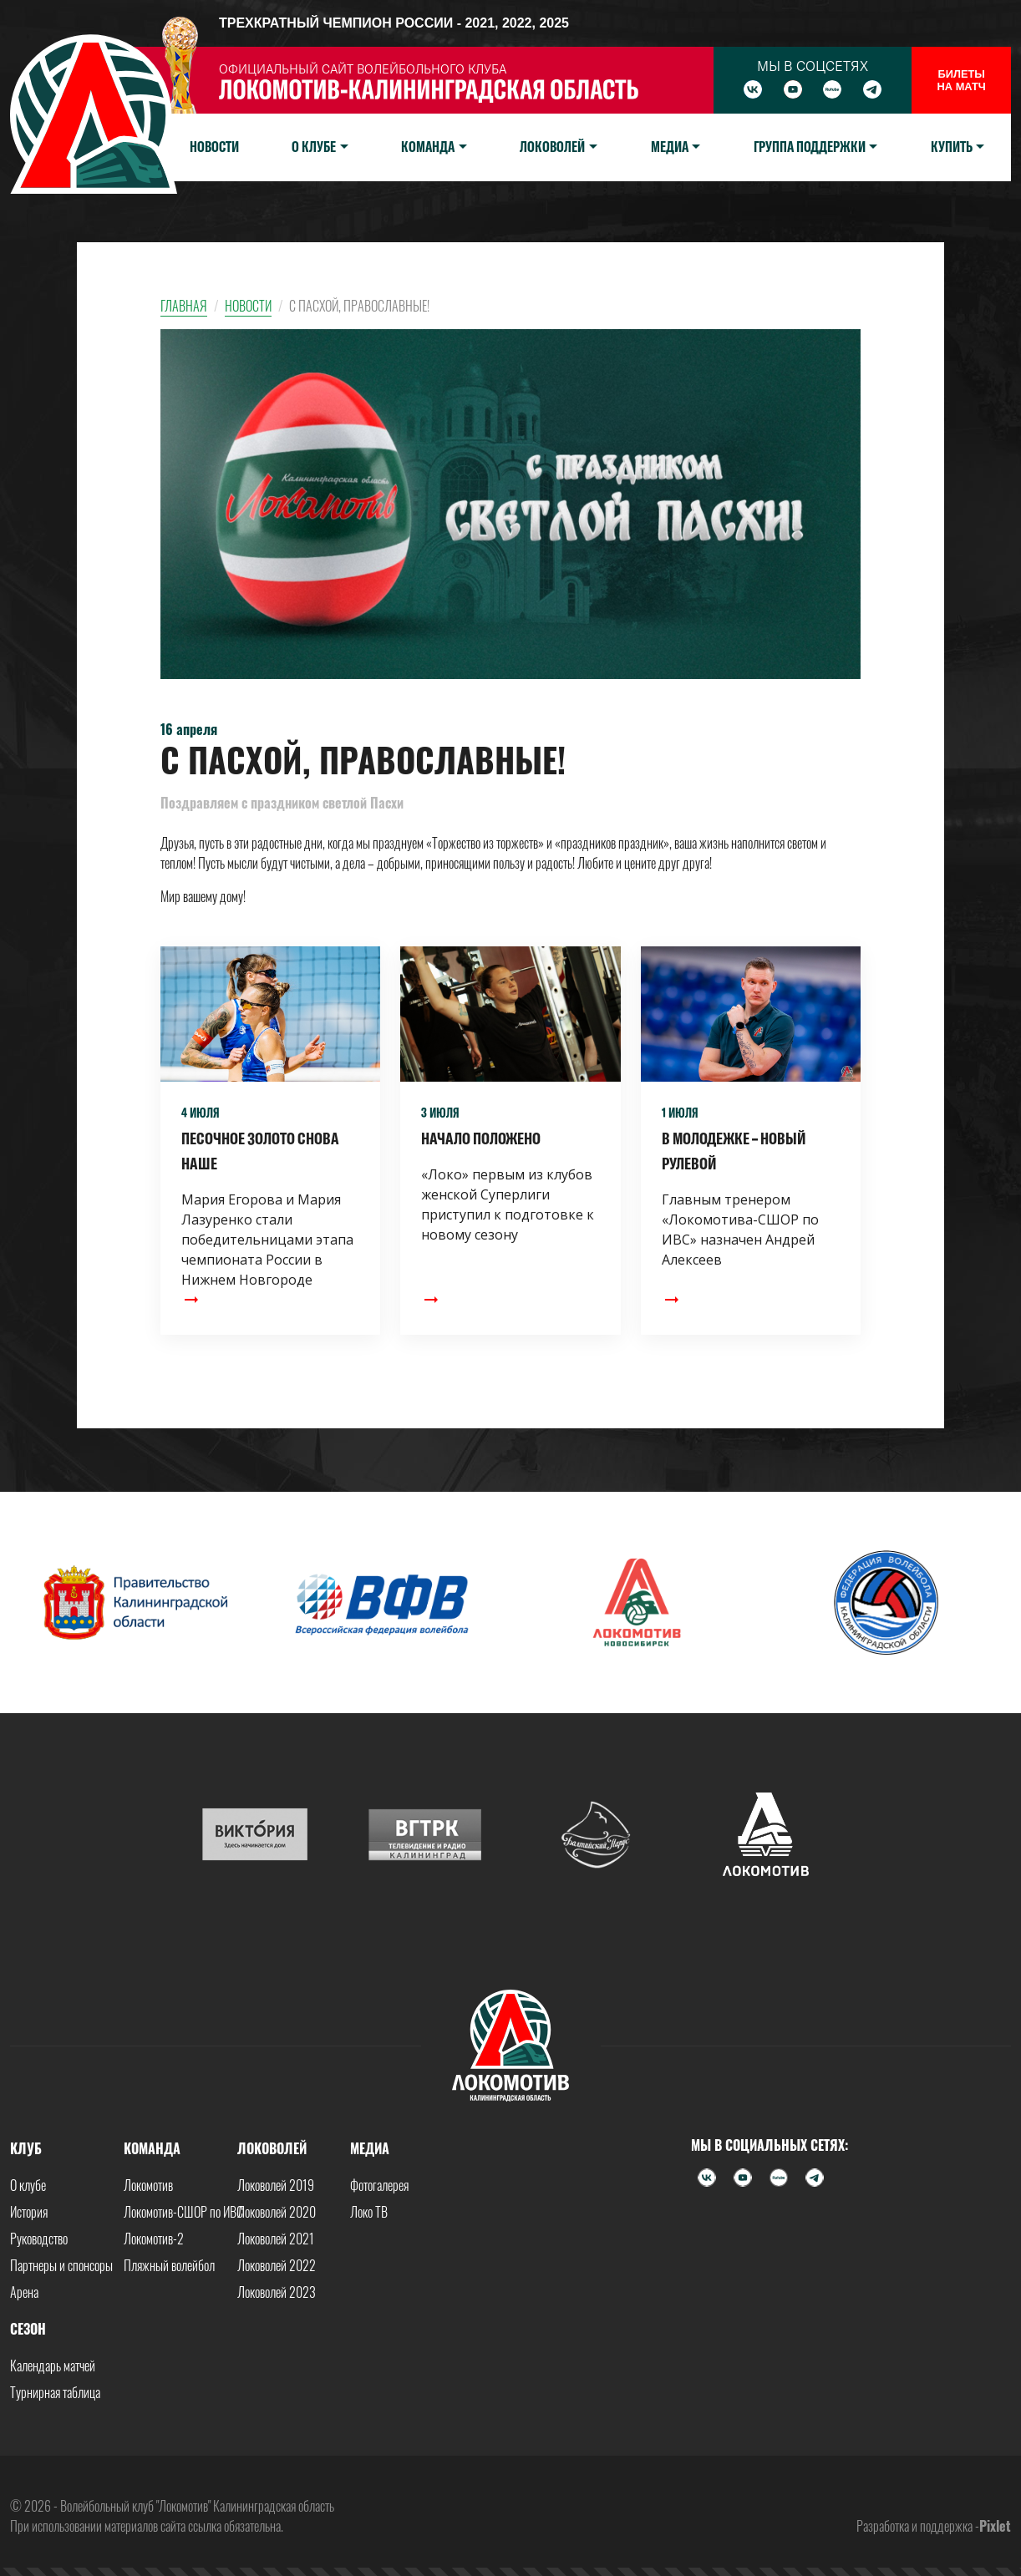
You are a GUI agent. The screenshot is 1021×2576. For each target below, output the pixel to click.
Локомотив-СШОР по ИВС (183, 2212)
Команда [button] (428, 146)
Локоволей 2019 (275, 2185)
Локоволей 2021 (275, 2239)
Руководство (39, 2239)
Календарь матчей (52, 2365)
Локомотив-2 (154, 2239)
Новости (214, 146)
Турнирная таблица (55, 2392)
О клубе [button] (314, 146)
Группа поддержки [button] (810, 146)
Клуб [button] (26, 2148)
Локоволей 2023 (276, 2292)
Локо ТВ (369, 2212)
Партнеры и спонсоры (61, 2265)
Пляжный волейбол (169, 2265)
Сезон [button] (28, 2329)
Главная (183, 306)
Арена (24, 2292)
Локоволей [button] (552, 146)
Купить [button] (952, 146)
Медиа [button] (669, 146)
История (29, 2212)
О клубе (28, 2185)
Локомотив (148, 2185)
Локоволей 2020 (276, 2212)
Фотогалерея (379, 2185)
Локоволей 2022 (276, 2265)
